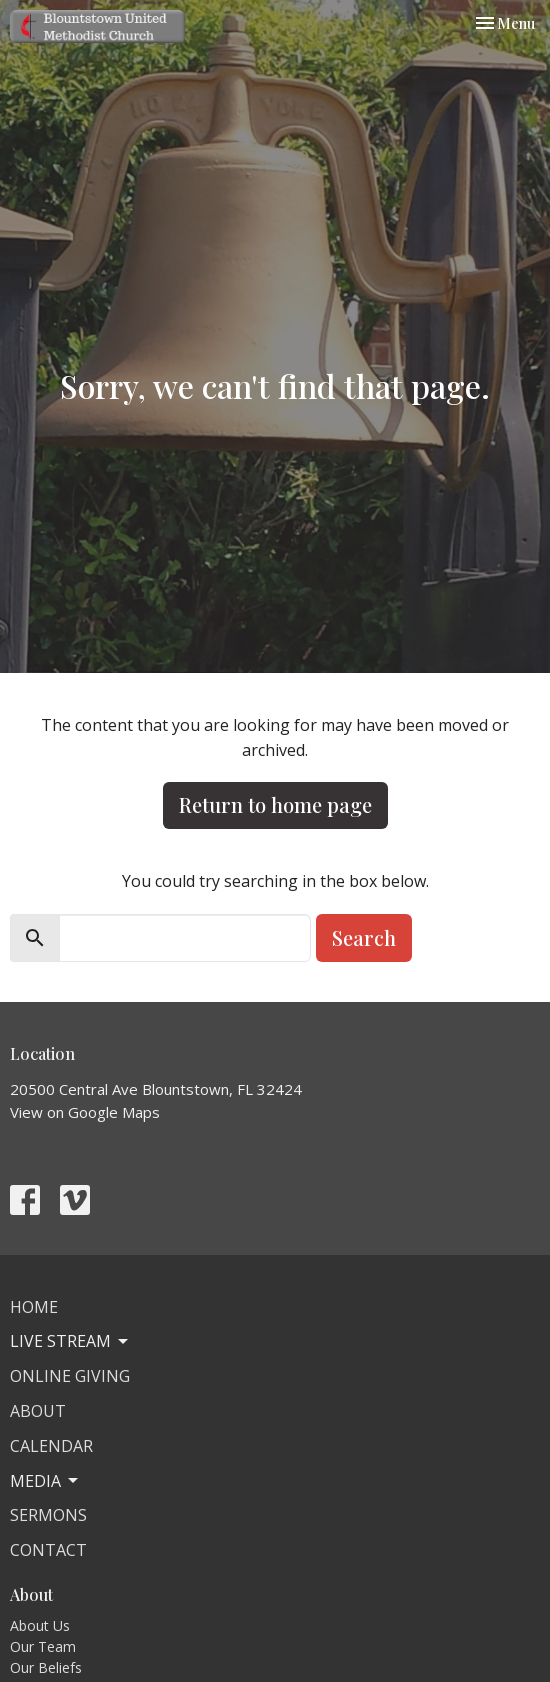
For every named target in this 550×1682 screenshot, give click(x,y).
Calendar (51, 1446)
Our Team (43, 1646)
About (38, 1411)
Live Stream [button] (70, 1341)
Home (34, 1307)
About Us (40, 1625)
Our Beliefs (46, 1667)
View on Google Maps (85, 1112)
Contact (48, 1550)
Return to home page (275, 804)
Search (364, 937)
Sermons (48, 1515)
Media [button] (45, 1481)
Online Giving (70, 1376)
